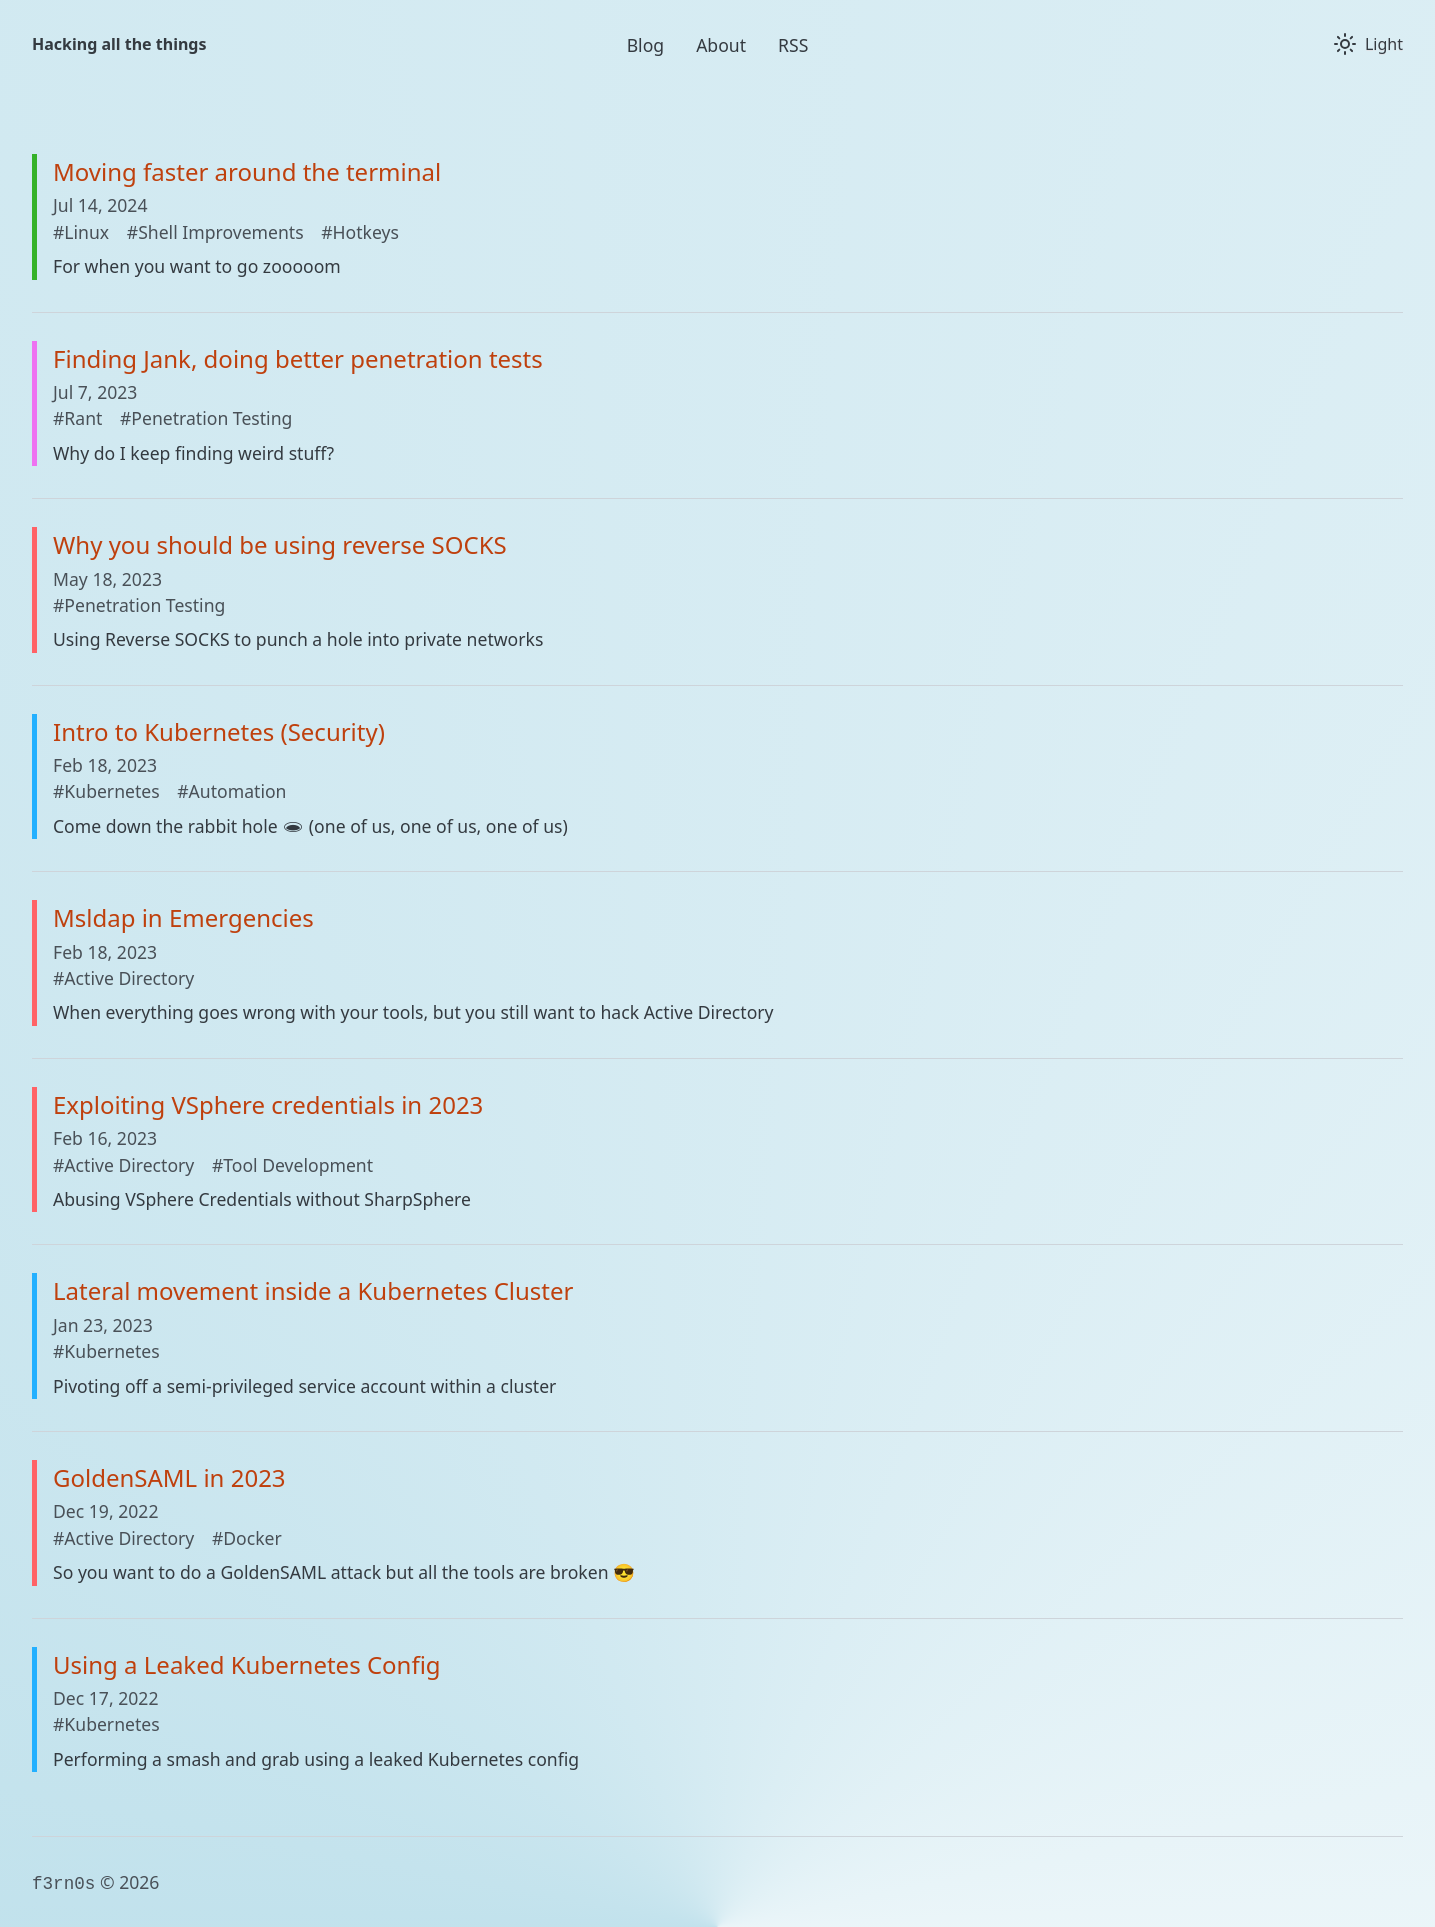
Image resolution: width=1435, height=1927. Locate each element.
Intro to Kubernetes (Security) (219, 731)
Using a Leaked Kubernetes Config (247, 1664)
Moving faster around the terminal (247, 171)
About (721, 45)
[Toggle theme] (1368, 44)
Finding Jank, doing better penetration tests (298, 358)
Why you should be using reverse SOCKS (280, 544)
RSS (793, 45)
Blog (645, 45)
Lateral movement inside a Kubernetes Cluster (313, 1290)
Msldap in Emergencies (183, 917)
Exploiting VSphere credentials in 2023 (268, 1104)
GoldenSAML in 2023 (169, 1477)
